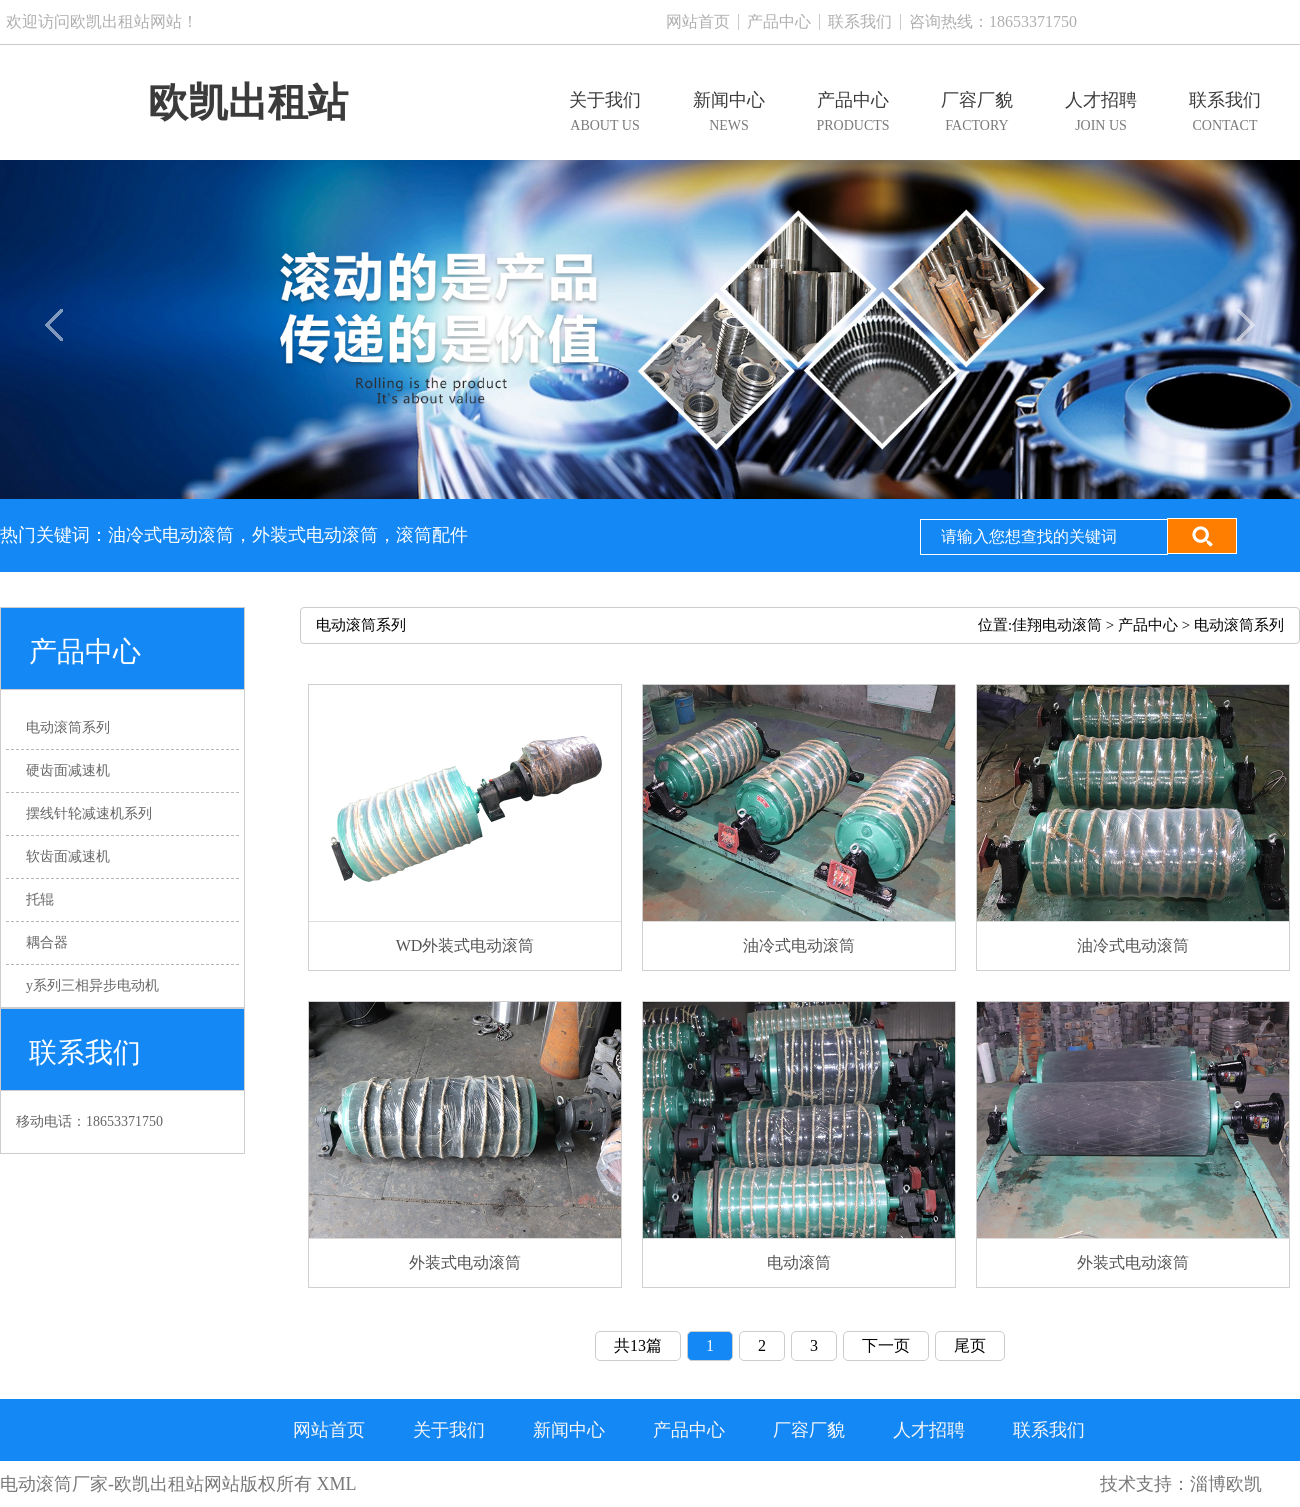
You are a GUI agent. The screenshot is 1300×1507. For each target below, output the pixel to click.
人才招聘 (929, 1430)
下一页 (886, 1345)
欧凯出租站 (248, 102)
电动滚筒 (36, 1484)
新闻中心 (569, 1430)
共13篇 (638, 1345)
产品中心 (779, 21)
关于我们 (449, 1430)
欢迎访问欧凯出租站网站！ (102, 21)
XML (337, 1484)
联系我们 (860, 21)
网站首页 (698, 21)
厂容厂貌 (809, 1430)
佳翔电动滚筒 (1057, 625)
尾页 (970, 1345)
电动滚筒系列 (1239, 625)
